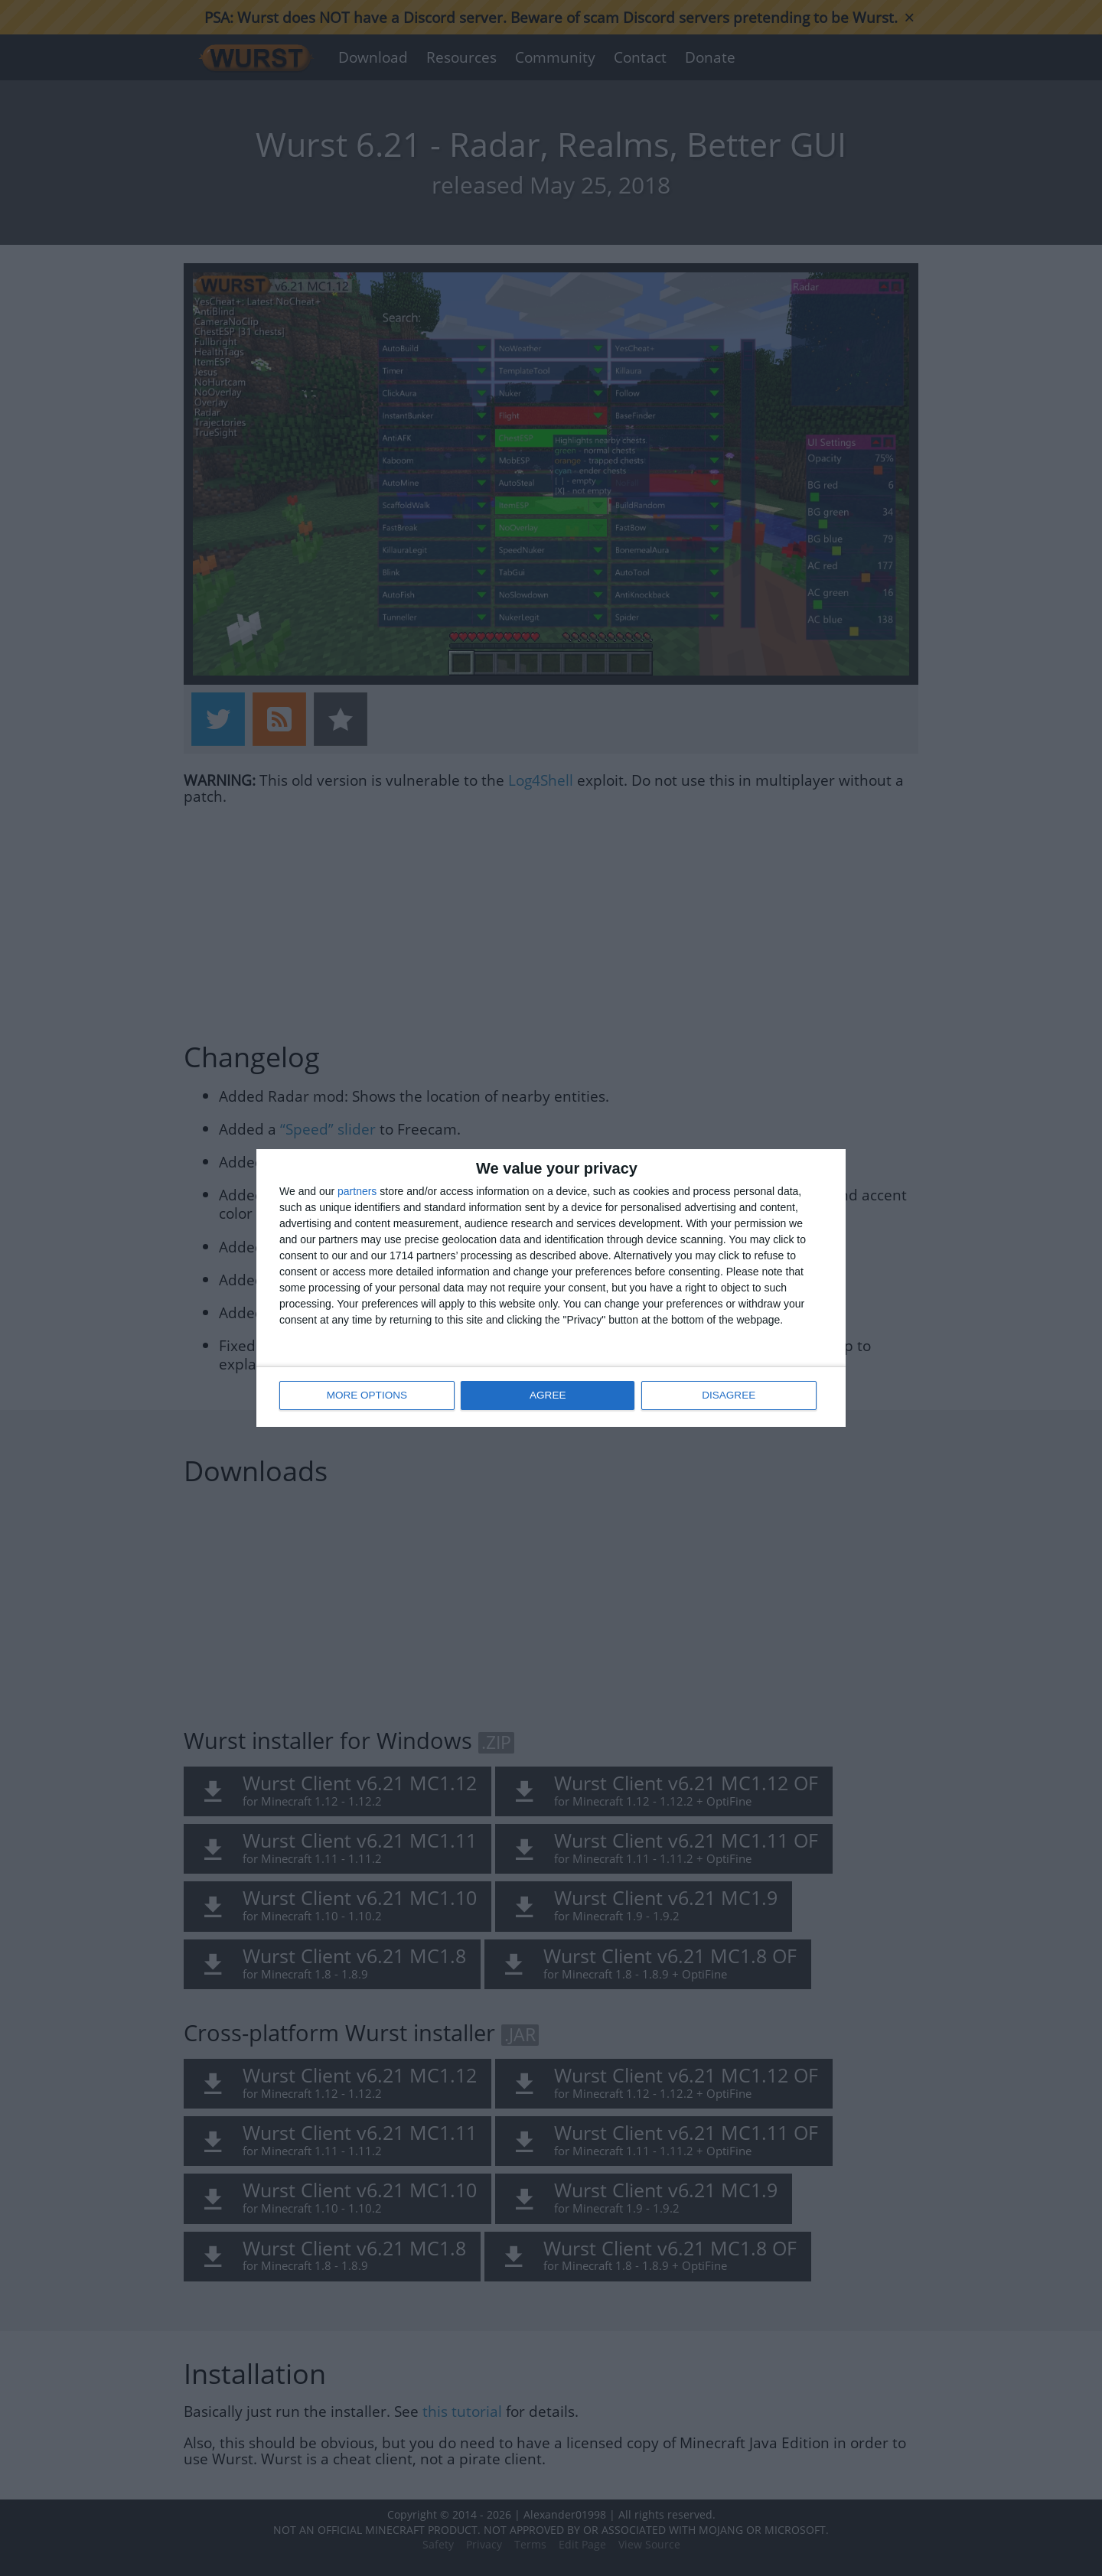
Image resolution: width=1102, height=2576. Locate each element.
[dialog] (551, 1288)
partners (357, 1192)
